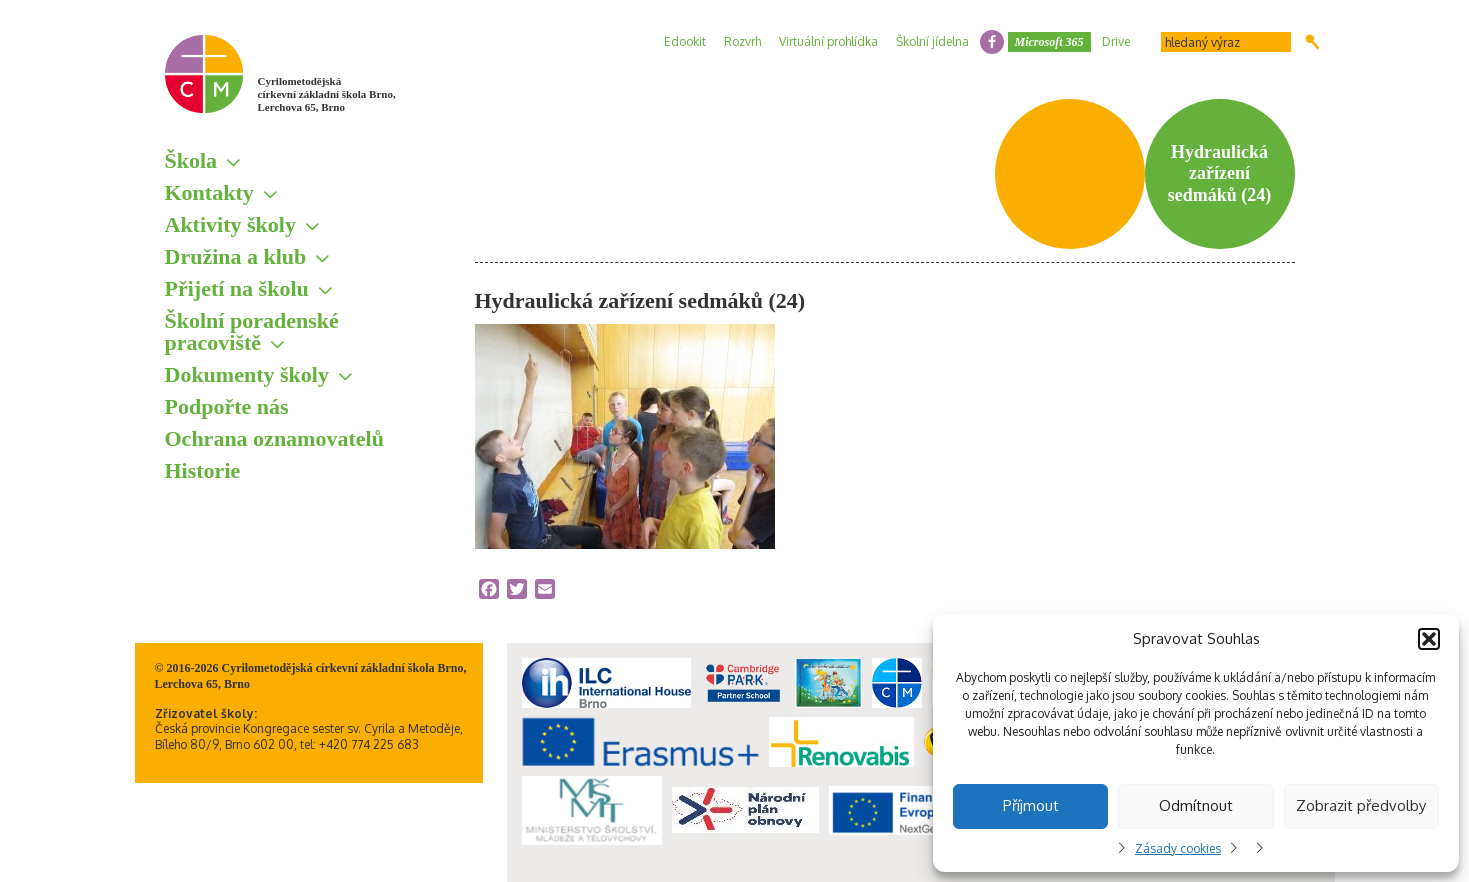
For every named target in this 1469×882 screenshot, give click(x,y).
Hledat (1312, 42)
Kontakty (209, 192)
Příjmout (1031, 805)
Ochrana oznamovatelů (274, 438)
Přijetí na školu (237, 288)
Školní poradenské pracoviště (252, 331)
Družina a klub (236, 256)
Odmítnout (1196, 805)
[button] (1429, 639)
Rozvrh (742, 41)
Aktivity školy (230, 224)
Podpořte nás (227, 406)
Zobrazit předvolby (1361, 805)
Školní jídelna (932, 41)
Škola (191, 160)
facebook (992, 42)
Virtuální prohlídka (828, 41)
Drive (1116, 41)
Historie (203, 470)
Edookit (685, 41)
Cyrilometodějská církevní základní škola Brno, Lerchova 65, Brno (327, 94)
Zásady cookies (1178, 848)
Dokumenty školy (247, 374)
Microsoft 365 (1049, 42)
